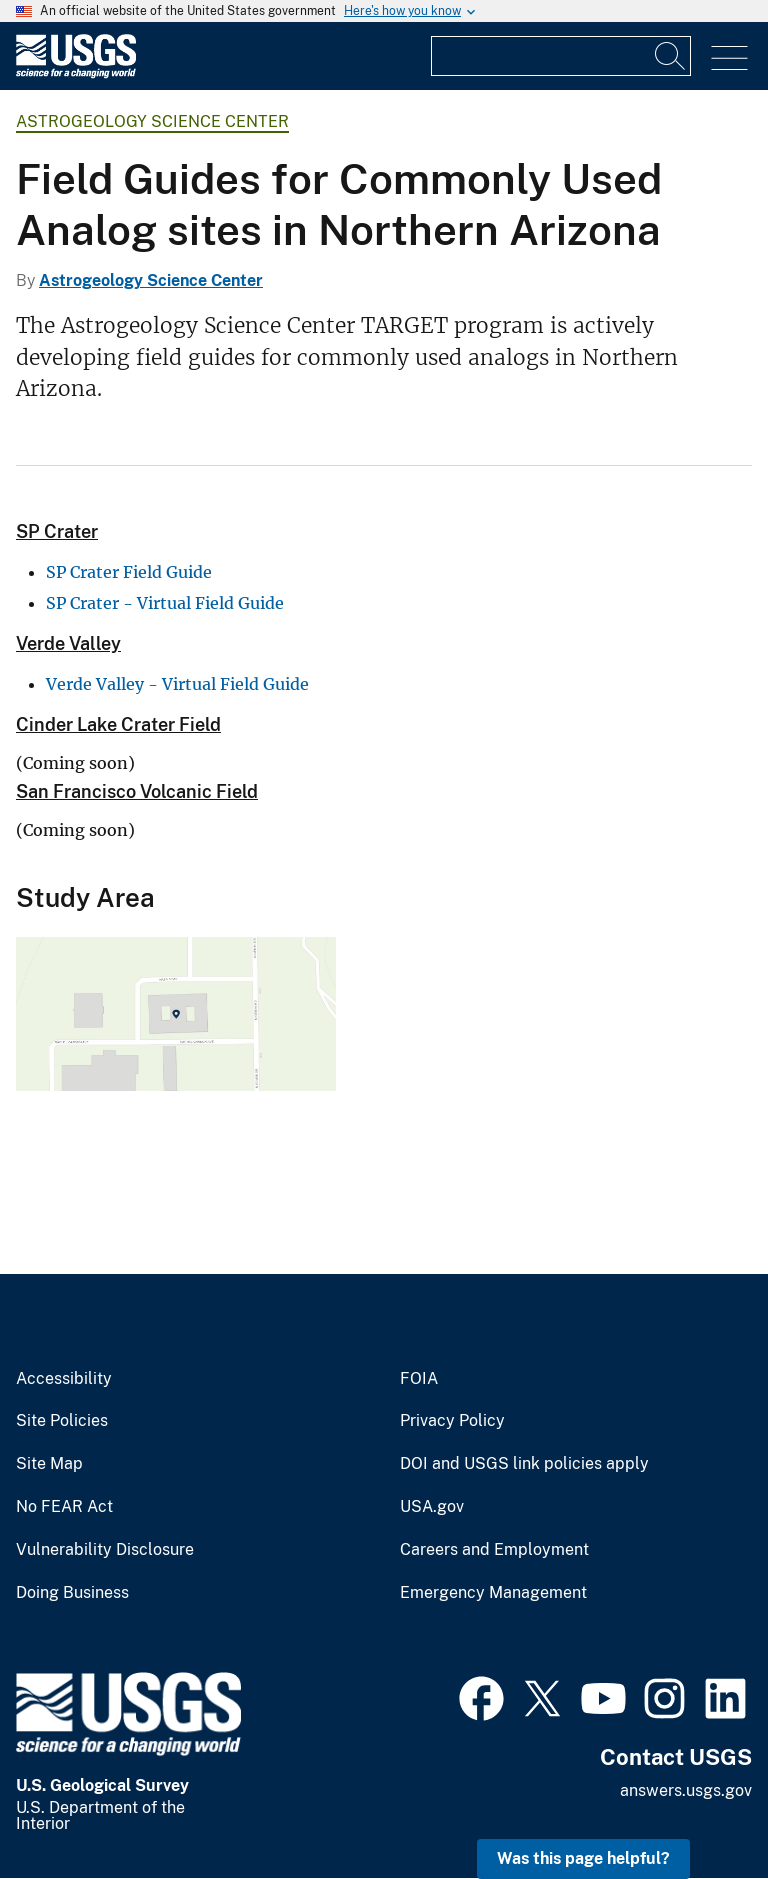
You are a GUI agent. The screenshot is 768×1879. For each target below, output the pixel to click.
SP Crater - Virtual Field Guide (165, 603)
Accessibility (64, 1379)
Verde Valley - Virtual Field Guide (177, 684)
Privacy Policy (452, 1421)
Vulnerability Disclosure (105, 1550)
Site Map (49, 1464)
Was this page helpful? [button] (583, 1858)
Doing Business (72, 1593)
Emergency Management (493, 1593)
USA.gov (432, 1507)
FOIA (419, 1379)
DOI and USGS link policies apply (524, 1464)
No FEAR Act (64, 1507)
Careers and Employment (494, 1550)
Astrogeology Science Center (152, 121)
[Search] (671, 56)
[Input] (561, 56)
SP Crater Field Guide (129, 572)
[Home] (76, 73)
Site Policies (62, 1421)
